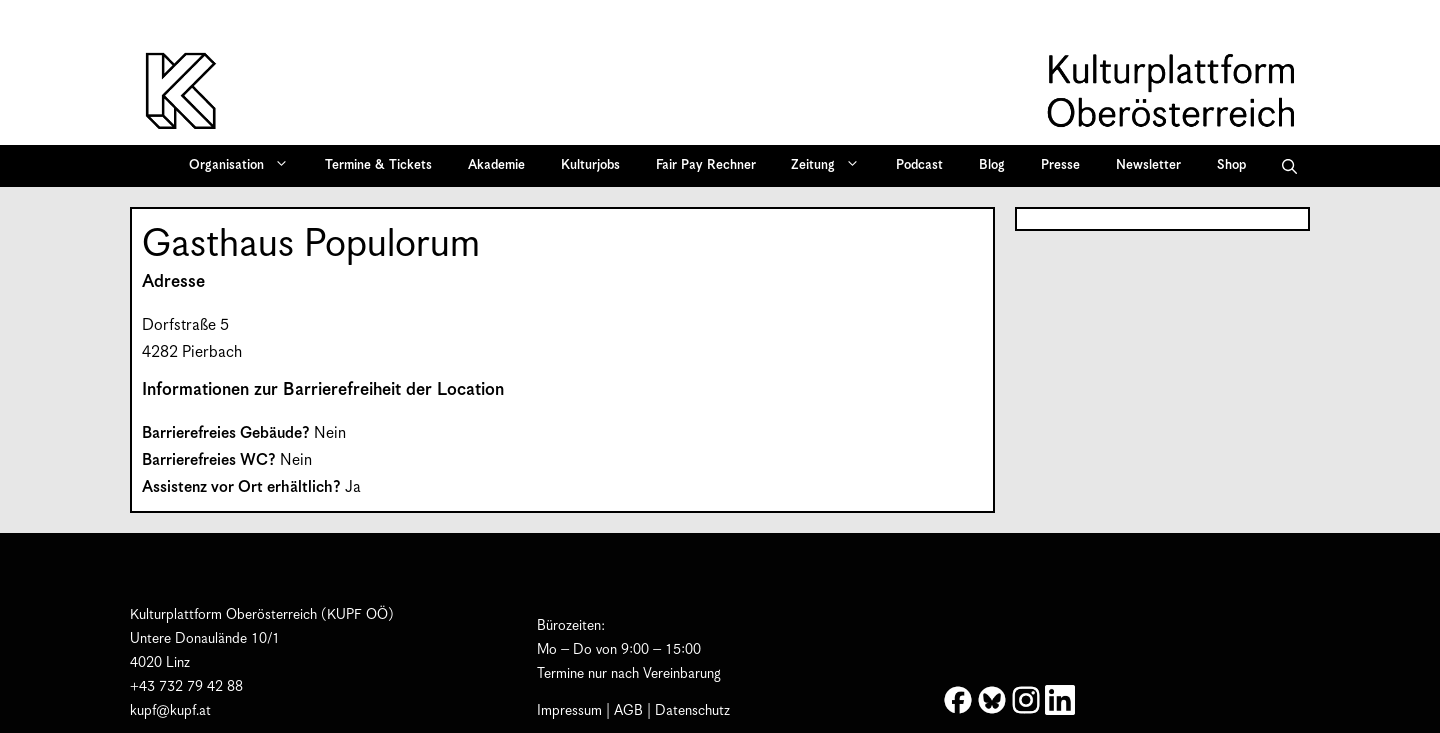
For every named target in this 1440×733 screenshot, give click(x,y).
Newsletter (1148, 165)
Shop (1231, 165)
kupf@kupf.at (170, 711)
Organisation (245, 166)
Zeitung (832, 166)
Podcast (919, 165)
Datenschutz (692, 711)
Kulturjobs (590, 165)
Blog (992, 165)
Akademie (496, 165)
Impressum (569, 711)
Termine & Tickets (378, 165)
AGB (628, 711)
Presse (1060, 165)
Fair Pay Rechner (706, 165)
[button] (1289, 166)
